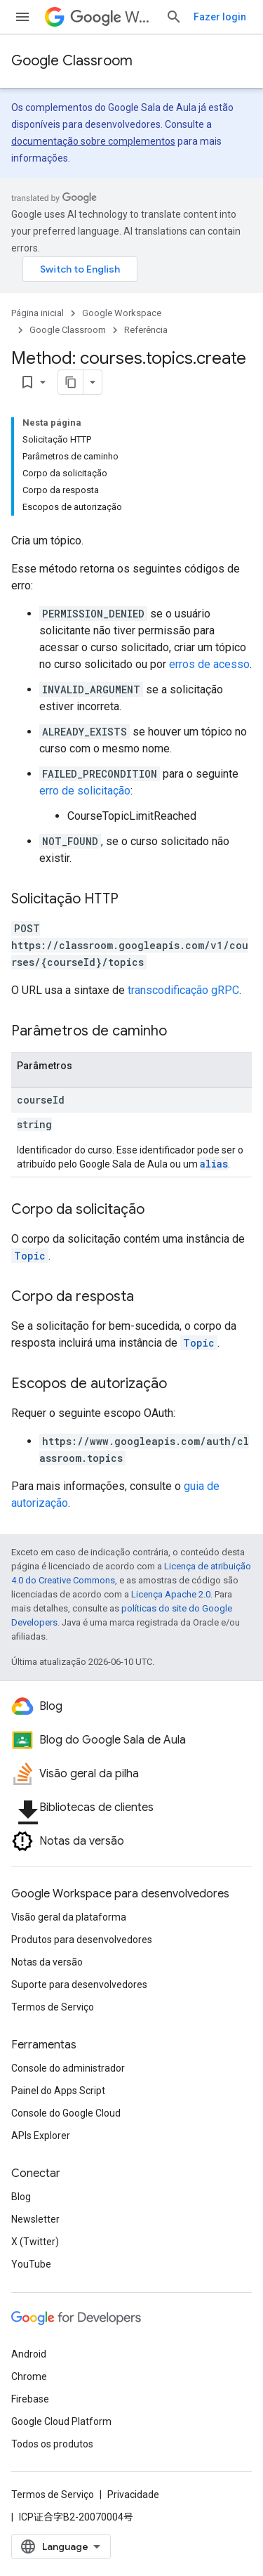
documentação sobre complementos (93, 141)
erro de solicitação (84, 790)
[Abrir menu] (22, 17)
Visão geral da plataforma (68, 1917)
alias (214, 1163)
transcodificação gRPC (183, 990)
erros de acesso (209, 664)
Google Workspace (121, 313)
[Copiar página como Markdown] (70, 382)
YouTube (31, 2264)
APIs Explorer (40, 2135)
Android (28, 2354)
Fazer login (220, 16)
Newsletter (35, 2219)
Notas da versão (47, 1962)
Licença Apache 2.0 (170, 1594)
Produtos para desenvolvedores (81, 1939)
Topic (30, 1255)
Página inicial (37, 313)
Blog (21, 2196)
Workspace (112, 17)
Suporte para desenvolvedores (79, 1984)
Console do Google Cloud (66, 2113)
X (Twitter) (35, 2241)
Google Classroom (72, 61)
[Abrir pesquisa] (174, 16)
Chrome (29, 2376)
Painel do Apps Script (58, 2090)
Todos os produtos (52, 2444)
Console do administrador (68, 2068)
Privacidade (133, 2494)
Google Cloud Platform (61, 2421)
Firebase (30, 2399)
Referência (146, 330)
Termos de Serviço (52, 2007)
